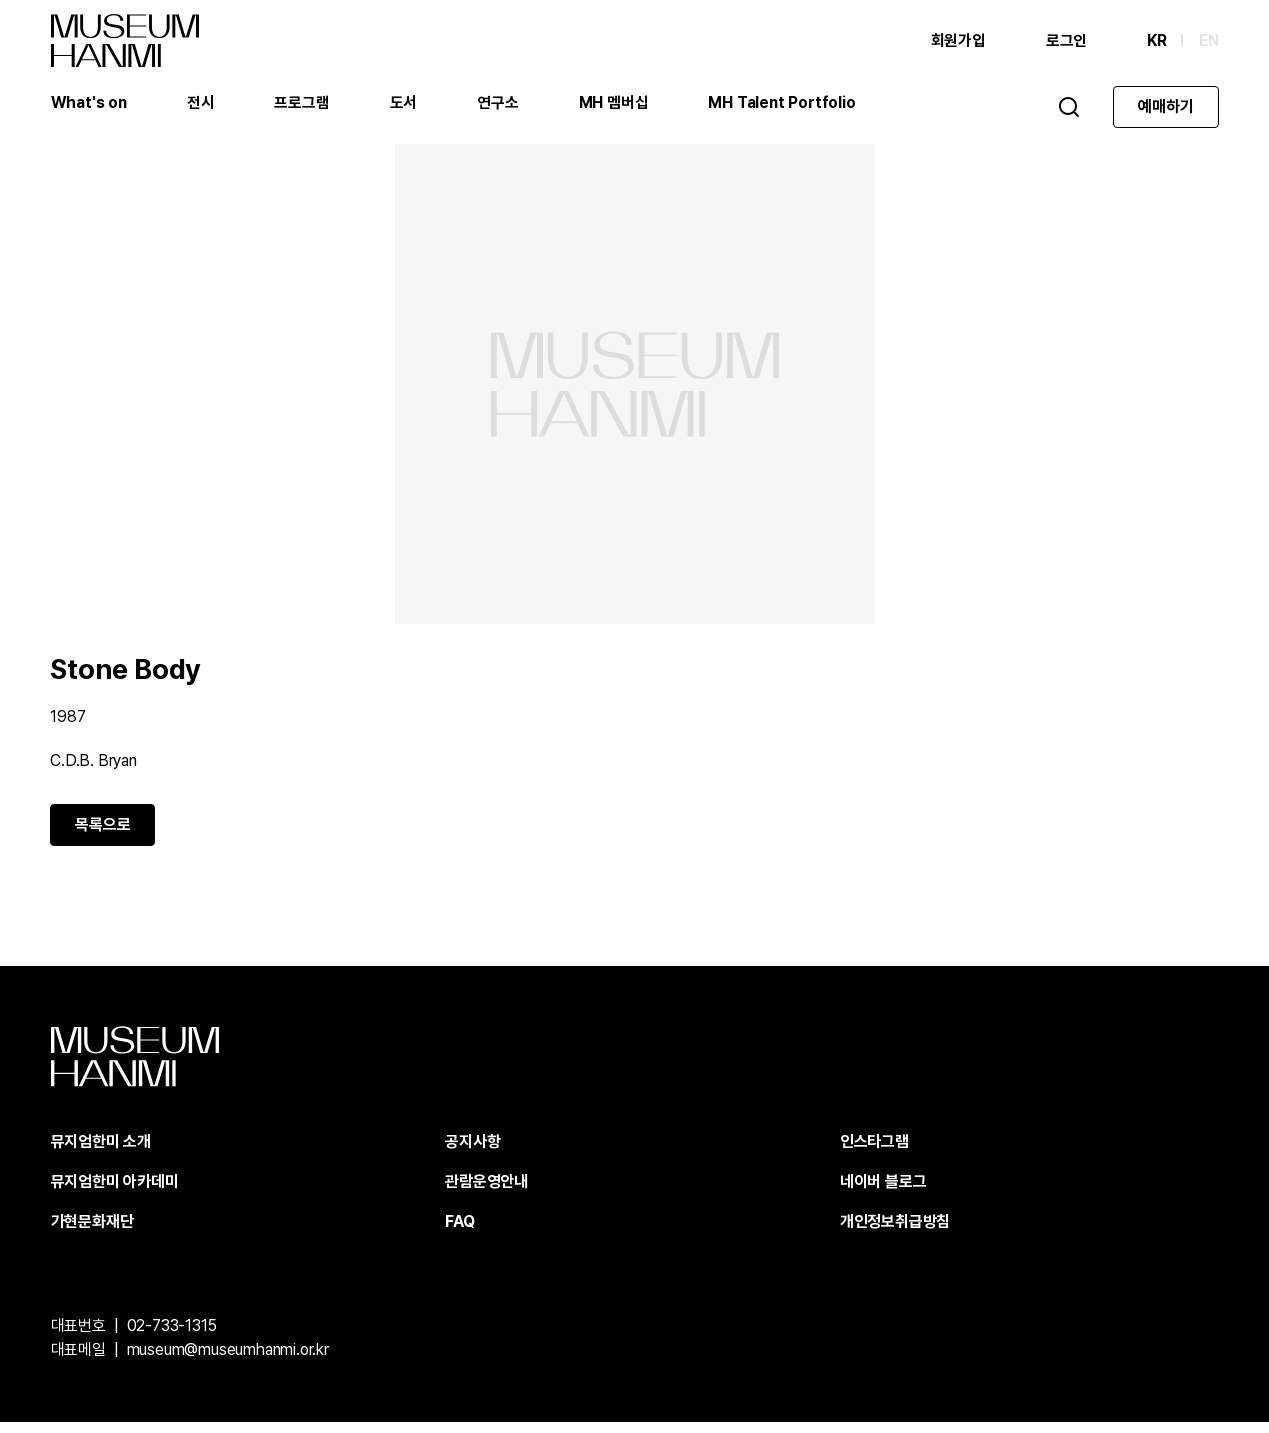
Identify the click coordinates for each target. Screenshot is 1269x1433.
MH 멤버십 (615, 104)
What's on (89, 104)
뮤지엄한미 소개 (101, 1152)
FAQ (459, 1232)
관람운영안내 (486, 1192)
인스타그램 (874, 1152)
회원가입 (957, 42)
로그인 (1065, 42)
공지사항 (472, 1152)
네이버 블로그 (883, 1192)
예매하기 (1165, 108)
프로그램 (302, 104)
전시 (202, 104)
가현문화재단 (92, 1232)
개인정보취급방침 (895, 1232)
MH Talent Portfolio (783, 104)
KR (1156, 42)
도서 (405, 104)
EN (1209, 42)
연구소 (498, 104)
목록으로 (103, 835)
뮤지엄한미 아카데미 (115, 1192)
